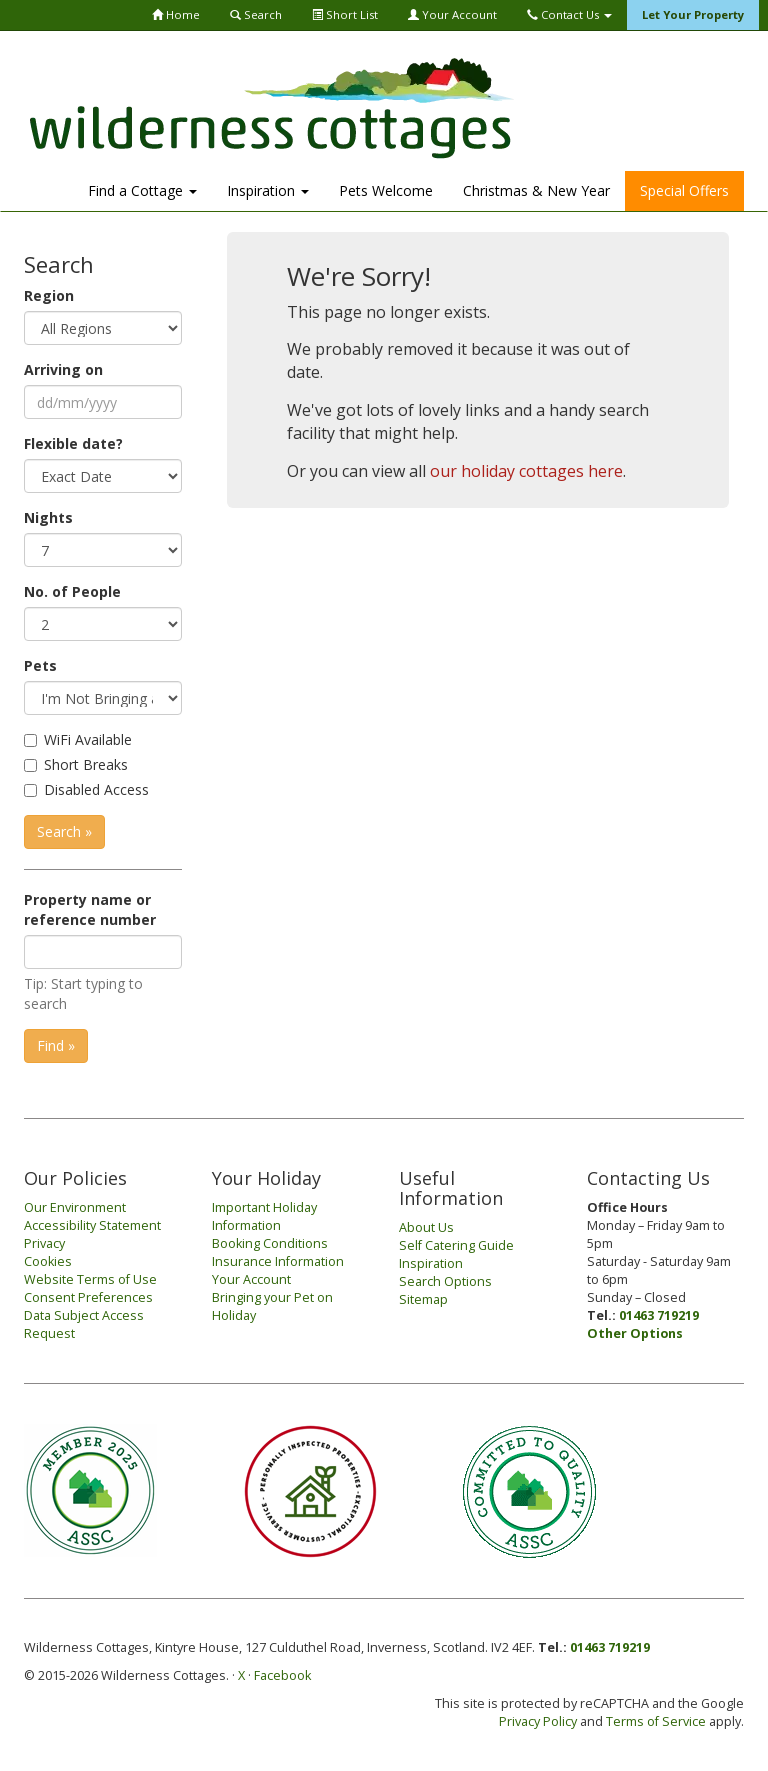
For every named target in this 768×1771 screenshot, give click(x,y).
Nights (48, 517)
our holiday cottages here (526, 471)
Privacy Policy (538, 1721)
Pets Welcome (386, 190)
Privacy (44, 1243)
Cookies (48, 1261)
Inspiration (268, 190)
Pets (40, 665)
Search (256, 14)
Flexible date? (73, 443)
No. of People (72, 591)
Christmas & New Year (536, 190)
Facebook (282, 1675)
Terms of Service (656, 1721)
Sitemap (423, 1299)
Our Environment (75, 1207)
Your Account (452, 14)
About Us (426, 1227)
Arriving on (63, 369)
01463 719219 (659, 1315)
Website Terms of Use (90, 1279)
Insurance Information (278, 1261)
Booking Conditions (270, 1243)
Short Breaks (86, 764)
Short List (345, 14)
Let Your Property (693, 14)
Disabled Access (96, 789)
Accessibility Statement (92, 1225)
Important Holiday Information (264, 1216)
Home (176, 14)
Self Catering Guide (456, 1245)
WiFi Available (88, 739)
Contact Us (569, 14)
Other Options (635, 1333)
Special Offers (684, 190)
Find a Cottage (142, 190)
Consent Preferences (88, 1297)
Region (49, 295)
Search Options (445, 1281)
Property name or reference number (90, 909)
